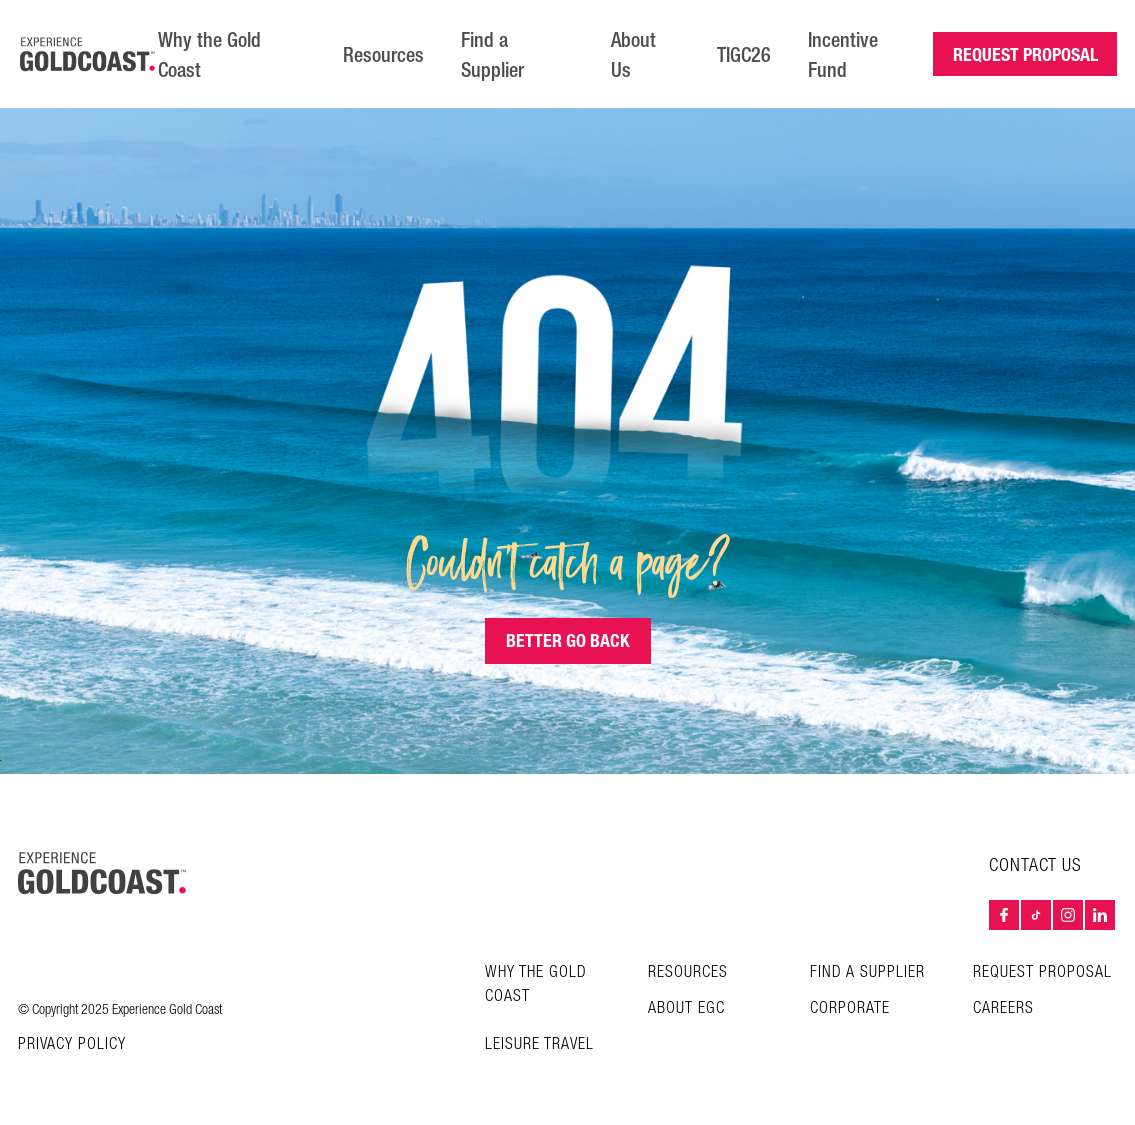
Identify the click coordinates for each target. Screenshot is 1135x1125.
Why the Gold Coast (209, 55)
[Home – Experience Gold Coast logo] (102, 873)
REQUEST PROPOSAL (1025, 54)
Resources (383, 55)
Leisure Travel (539, 1044)
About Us (633, 55)
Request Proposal (1042, 972)
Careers (1003, 1008)
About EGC (686, 1008)
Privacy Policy (72, 1045)
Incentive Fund (843, 55)
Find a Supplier (492, 55)
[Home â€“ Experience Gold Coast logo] (88, 54)
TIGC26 (744, 55)
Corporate (850, 1008)
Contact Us (1035, 866)
